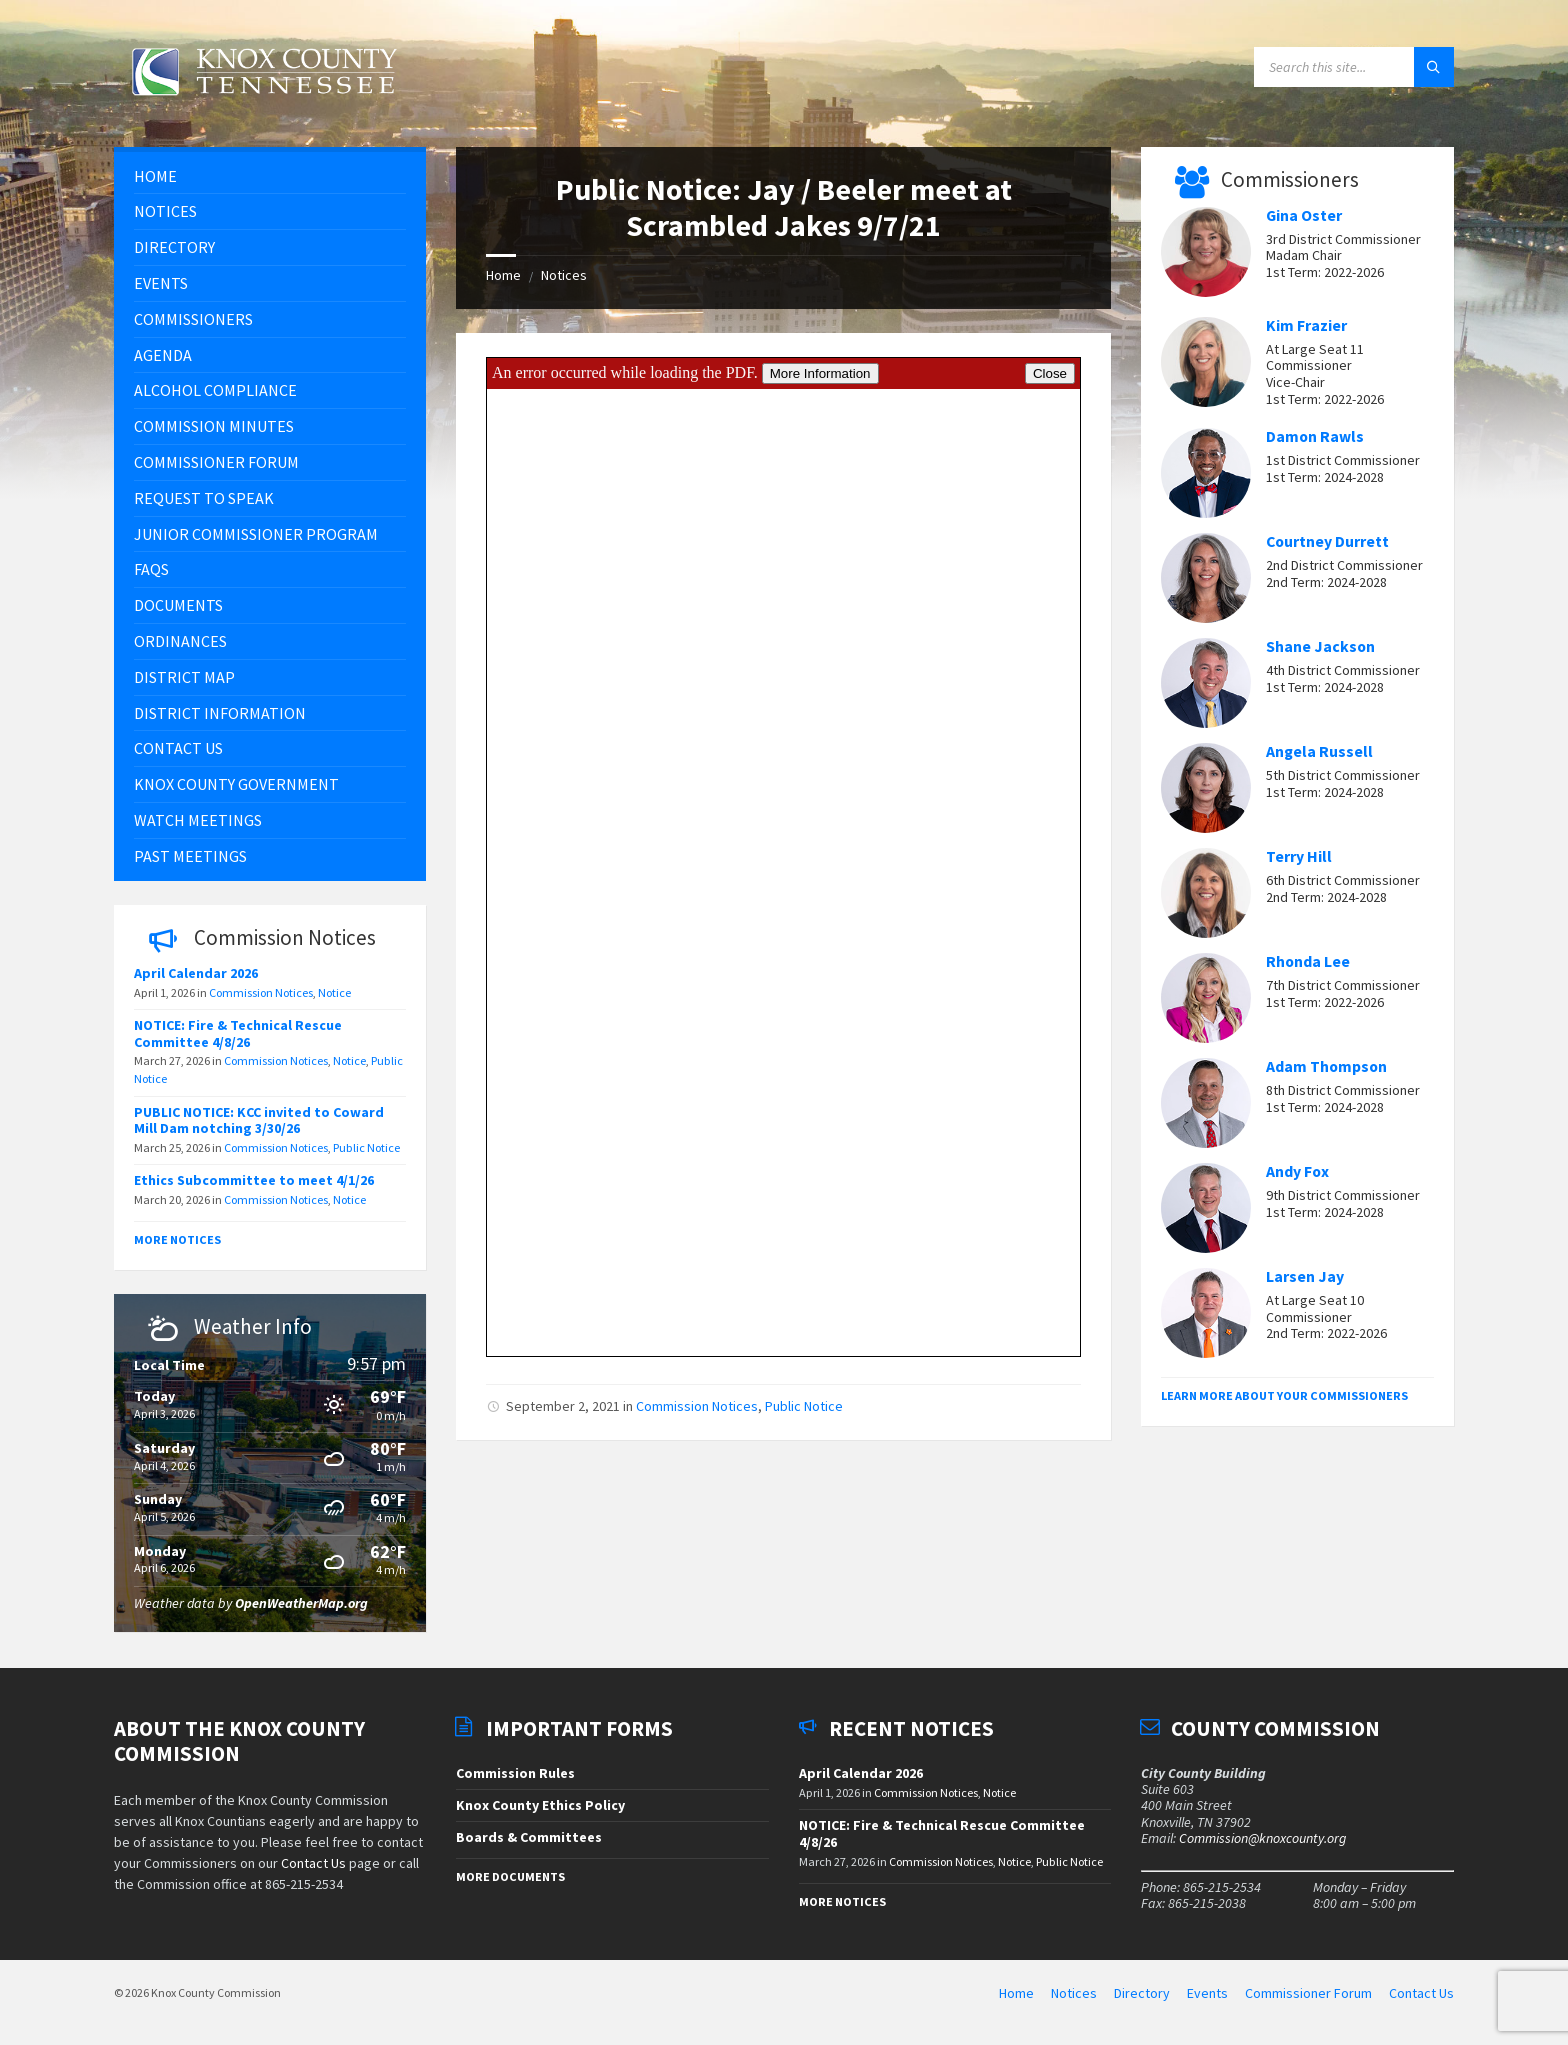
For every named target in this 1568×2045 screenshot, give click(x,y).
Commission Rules (515, 1773)
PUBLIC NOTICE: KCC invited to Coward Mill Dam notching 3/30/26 (259, 1120)
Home (503, 275)
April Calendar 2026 (196, 973)
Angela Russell (1319, 751)
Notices (564, 275)
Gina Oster (1304, 215)
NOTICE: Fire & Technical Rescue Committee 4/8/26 (238, 1033)
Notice (334, 992)
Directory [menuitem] (1142, 1993)
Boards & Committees (529, 1837)
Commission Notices (697, 1406)
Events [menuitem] (1207, 1993)
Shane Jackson (1320, 646)
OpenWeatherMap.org (301, 1603)
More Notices (177, 1239)
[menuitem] (270, 176)
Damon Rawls (1315, 436)
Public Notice (804, 1406)
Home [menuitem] (1016, 1993)
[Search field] (1354, 67)
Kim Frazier (1306, 325)
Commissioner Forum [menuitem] (1308, 1993)
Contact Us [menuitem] (1421, 1993)
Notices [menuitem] (1074, 1993)
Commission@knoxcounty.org (1262, 1838)
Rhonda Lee (1308, 961)
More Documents (510, 1876)
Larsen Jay (1305, 1276)
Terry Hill (1299, 856)
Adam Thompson (1326, 1066)
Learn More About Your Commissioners (1284, 1395)
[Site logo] (264, 107)
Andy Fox (1297, 1171)
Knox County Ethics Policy (540, 1805)
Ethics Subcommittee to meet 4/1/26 (254, 1180)
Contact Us (313, 1863)
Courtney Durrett (1327, 541)
